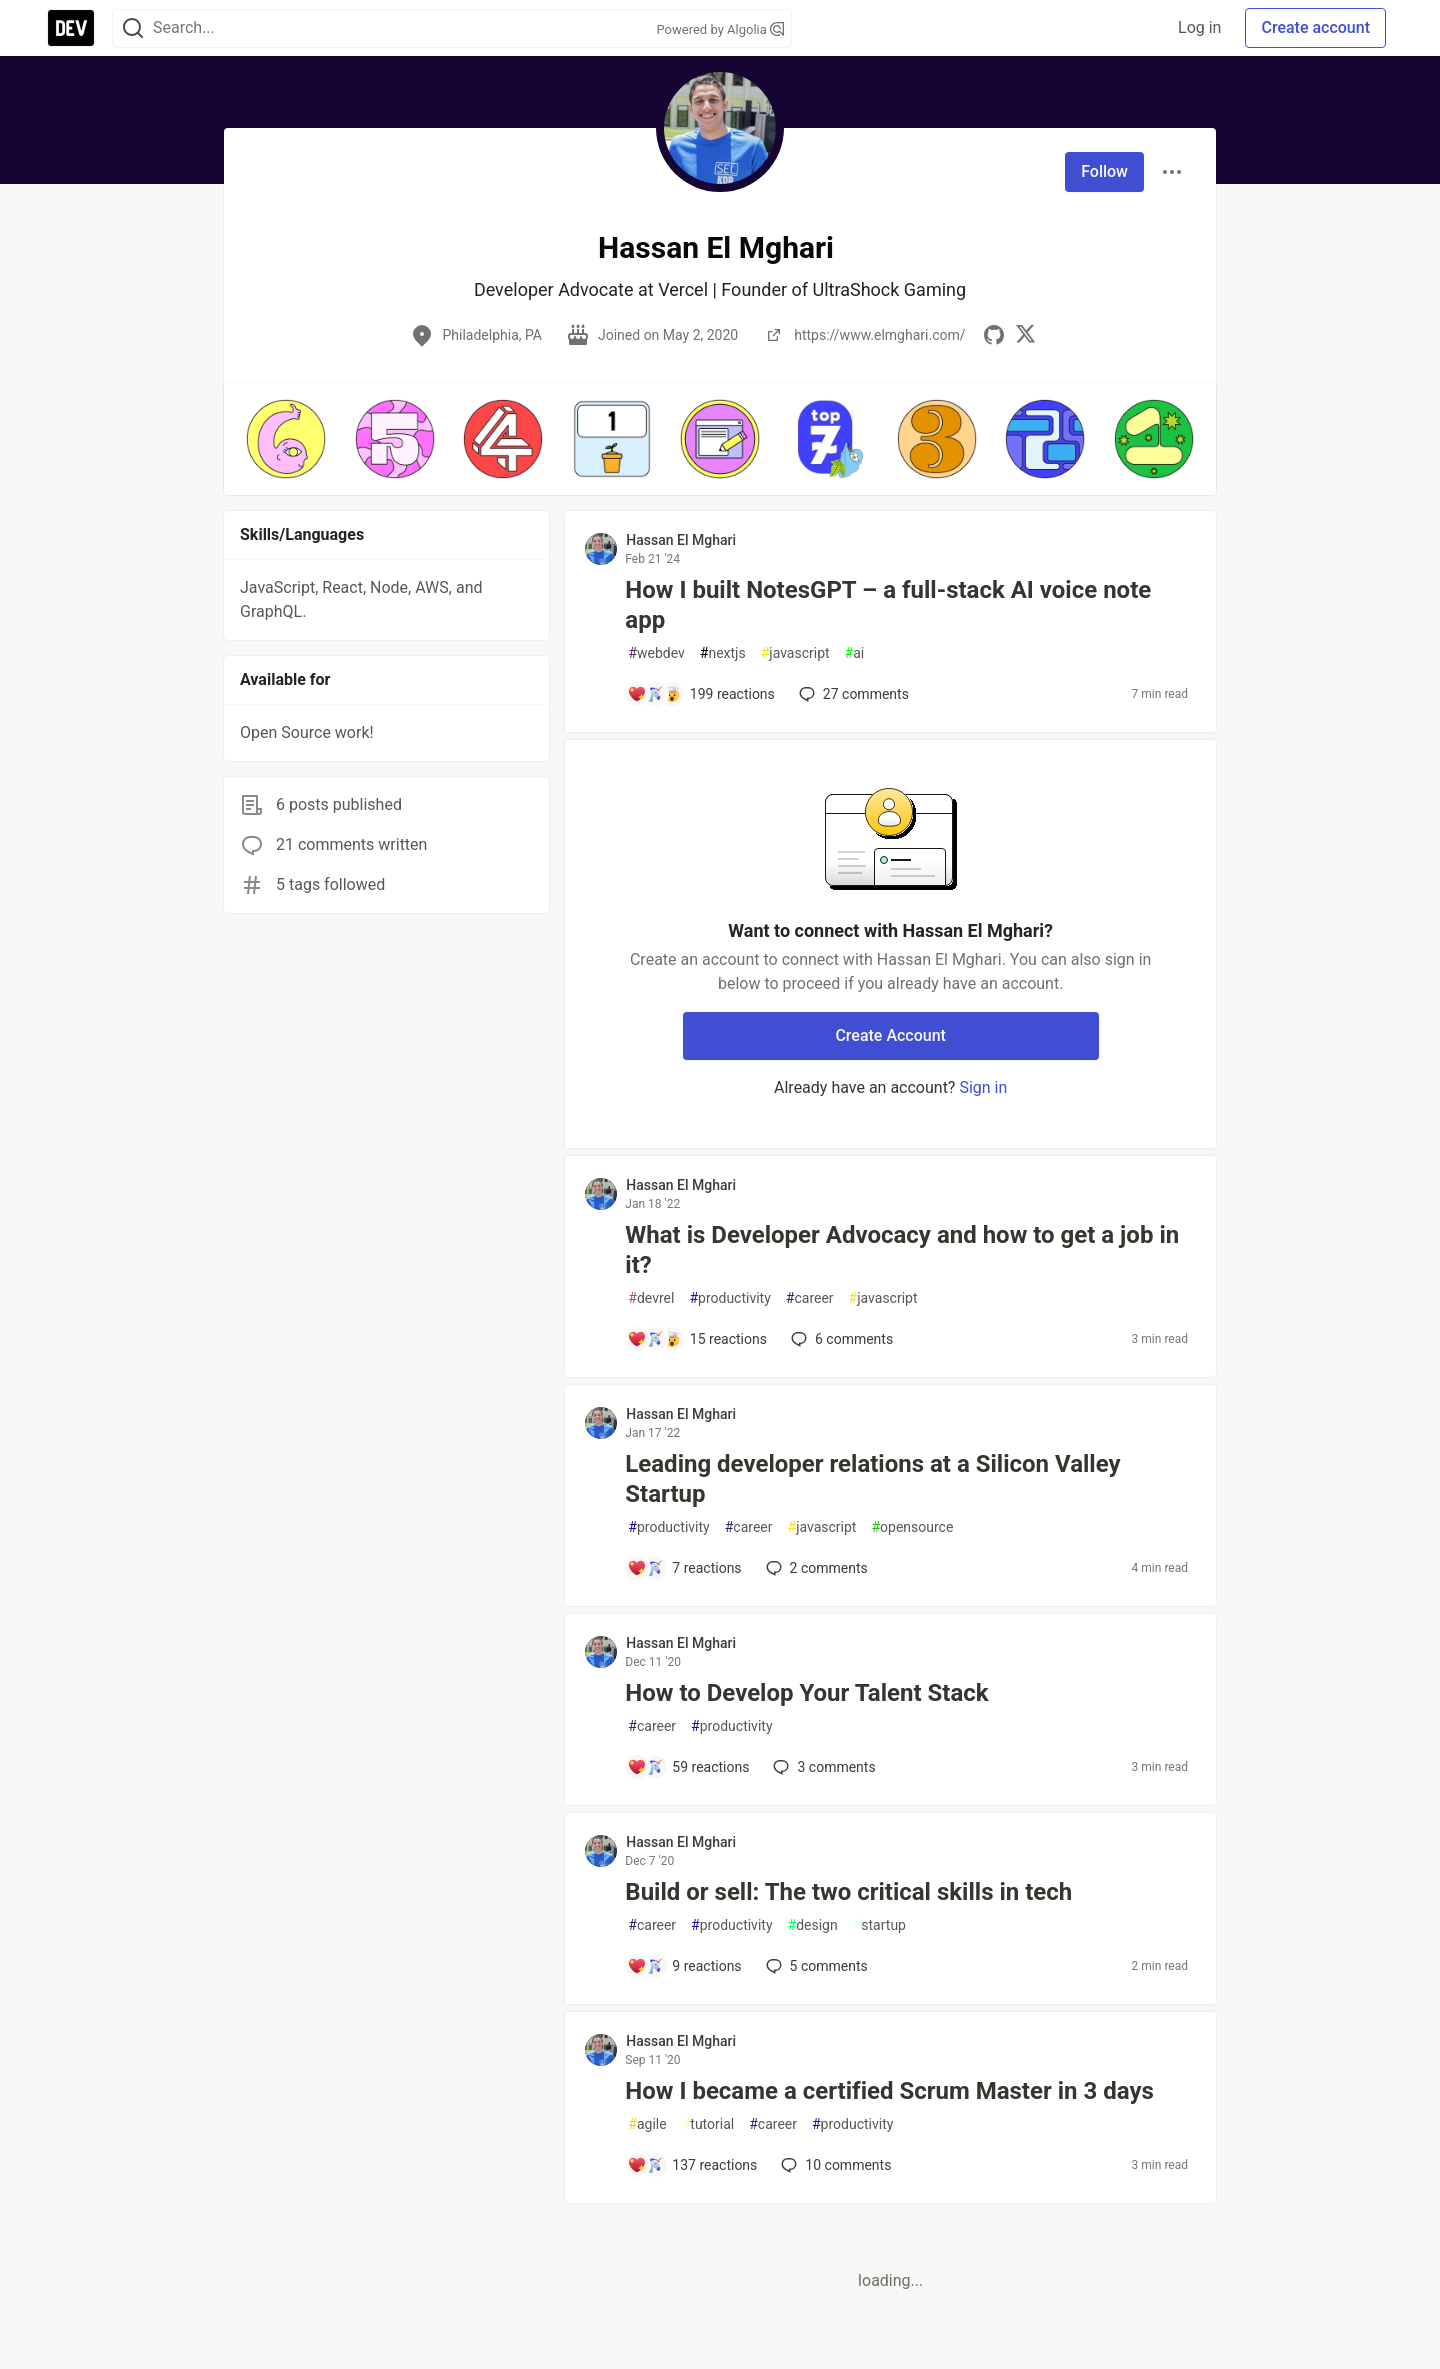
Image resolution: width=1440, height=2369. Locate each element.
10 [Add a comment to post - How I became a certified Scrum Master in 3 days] (834, 2165)
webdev (656, 653)
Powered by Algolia (720, 29)
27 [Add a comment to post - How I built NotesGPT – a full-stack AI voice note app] (852, 694)
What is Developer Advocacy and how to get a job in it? (902, 1250)
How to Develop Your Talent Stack (806, 1693)
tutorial (708, 2124)
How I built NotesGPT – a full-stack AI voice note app (888, 605)
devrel (651, 1298)
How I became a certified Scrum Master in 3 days (889, 2091)
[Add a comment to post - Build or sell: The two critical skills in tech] (684, 1966)
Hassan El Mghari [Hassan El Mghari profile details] (681, 540)
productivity (729, 1298)
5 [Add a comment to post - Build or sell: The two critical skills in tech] (815, 1966)
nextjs (723, 653)
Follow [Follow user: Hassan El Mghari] (1104, 171)
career (810, 1298)
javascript (795, 653)
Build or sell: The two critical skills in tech (848, 1892)
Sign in (983, 1087)
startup (879, 1925)
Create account (1315, 27)
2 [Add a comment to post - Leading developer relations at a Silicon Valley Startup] (815, 1568)
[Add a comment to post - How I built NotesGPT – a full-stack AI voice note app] (701, 694)
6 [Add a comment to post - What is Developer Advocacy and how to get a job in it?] (840, 1339)
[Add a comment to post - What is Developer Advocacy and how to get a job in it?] (697, 1339)
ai (855, 653)
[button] (286, 439)
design (813, 1925)
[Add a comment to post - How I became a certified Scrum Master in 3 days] (692, 2165)
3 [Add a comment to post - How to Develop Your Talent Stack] (822, 1767)
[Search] (133, 28)
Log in (1199, 27)
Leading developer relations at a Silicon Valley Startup (872, 1479)
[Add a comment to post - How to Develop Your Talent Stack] (688, 1767)
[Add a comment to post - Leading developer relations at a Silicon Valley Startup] (684, 1568)
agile (647, 2124)
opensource (912, 1527)
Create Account (890, 1035)
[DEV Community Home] (71, 28)
